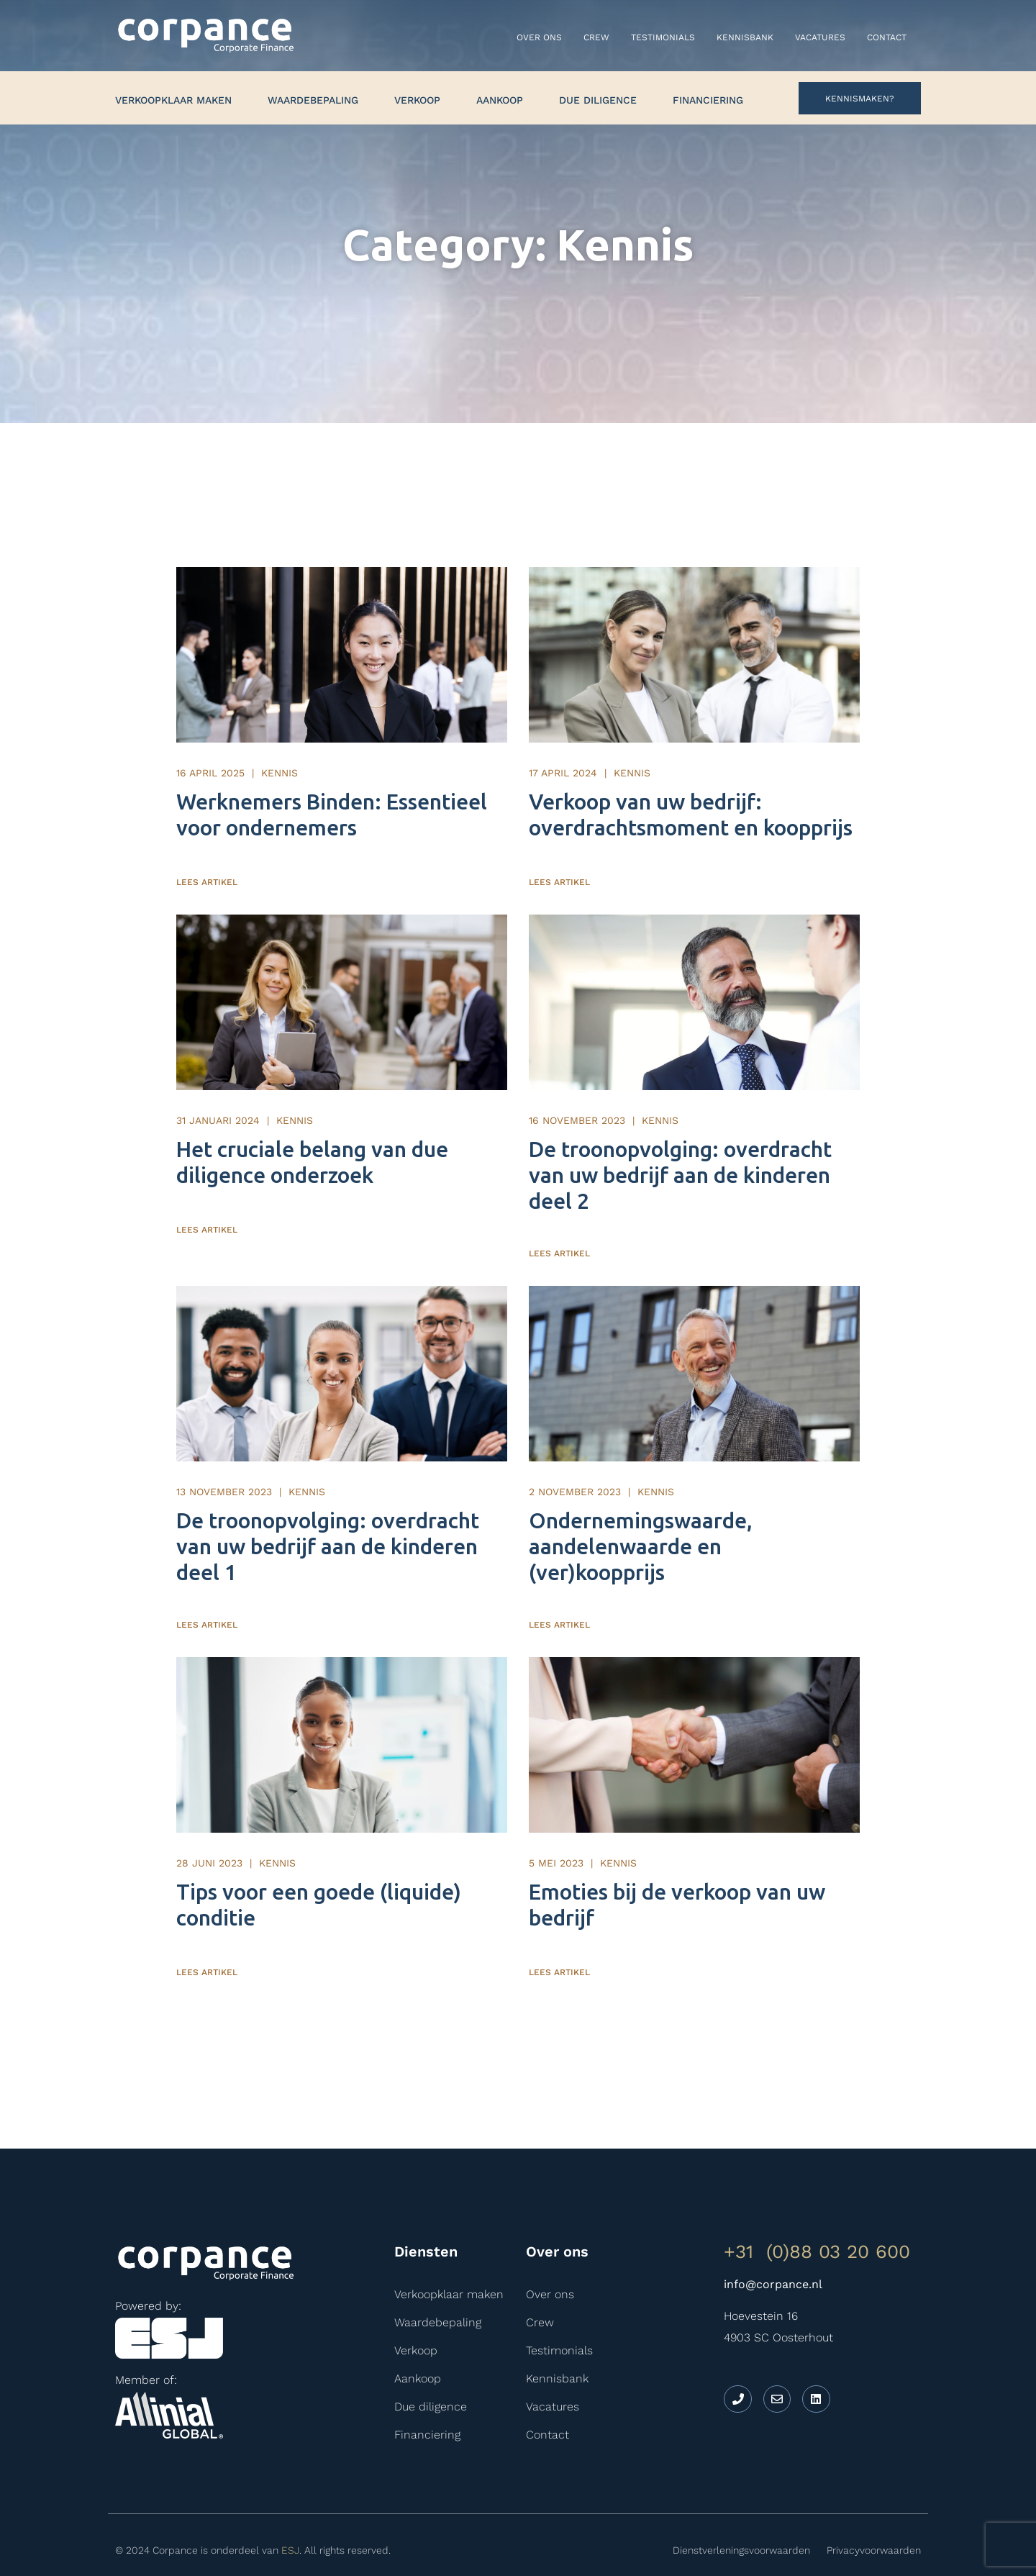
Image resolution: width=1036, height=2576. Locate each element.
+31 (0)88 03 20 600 (817, 2211)
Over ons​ (539, 37)
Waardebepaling (313, 100)
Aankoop (499, 100)
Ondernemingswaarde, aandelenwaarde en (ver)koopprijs (641, 1516)
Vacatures (820, 37)
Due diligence (598, 100)
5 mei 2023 (556, 1822)
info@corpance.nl (773, 2244)
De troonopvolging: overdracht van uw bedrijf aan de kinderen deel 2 (680, 1155)
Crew (596, 37)
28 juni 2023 (209, 1822)
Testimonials (663, 37)
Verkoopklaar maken (173, 100)
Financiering (708, 100)
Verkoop (417, 100)
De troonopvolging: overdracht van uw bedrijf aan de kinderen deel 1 (327, 1516)
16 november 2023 (577, 1100)
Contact (886, 37)
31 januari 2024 (218, 1100)
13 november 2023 (224, 1461)
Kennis (279, 762)
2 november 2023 (575, 1461)
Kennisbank (745, 37)
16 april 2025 (210, 762)
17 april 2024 (563, 762)
